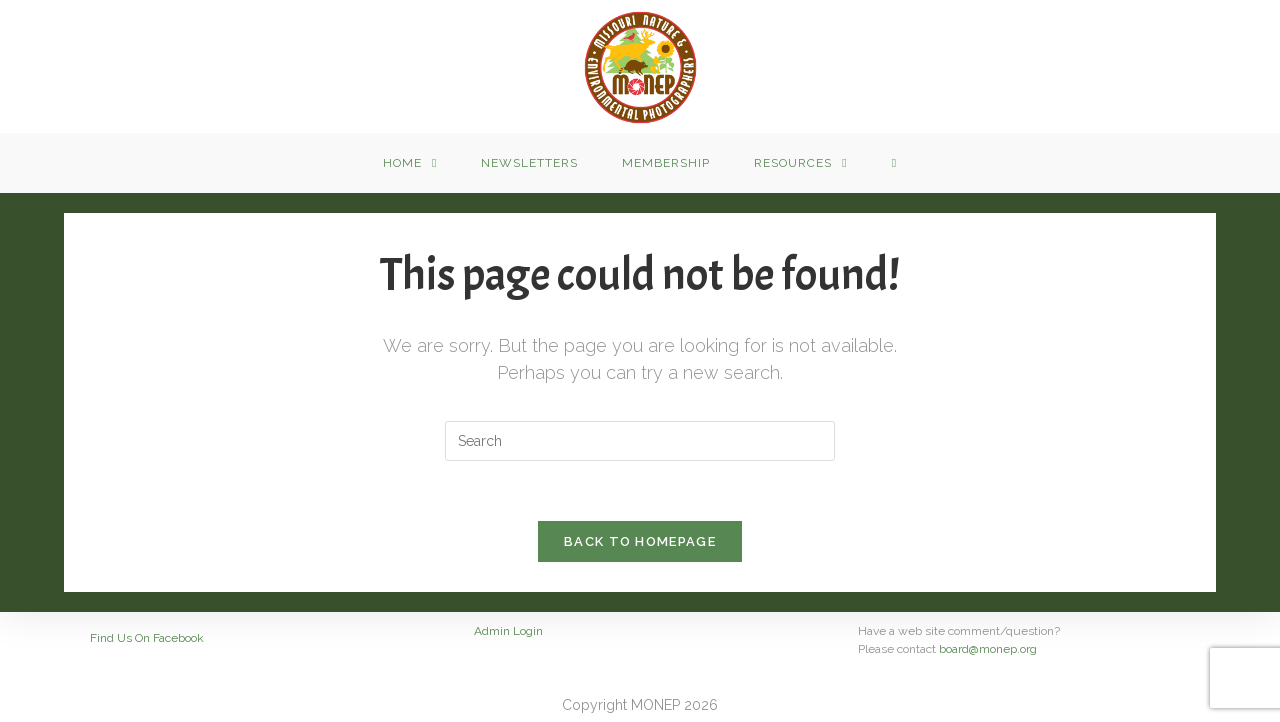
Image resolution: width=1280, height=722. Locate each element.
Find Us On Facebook (147, 638)
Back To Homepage (640, 541)
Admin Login (508, 631)
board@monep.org (988, 649)
